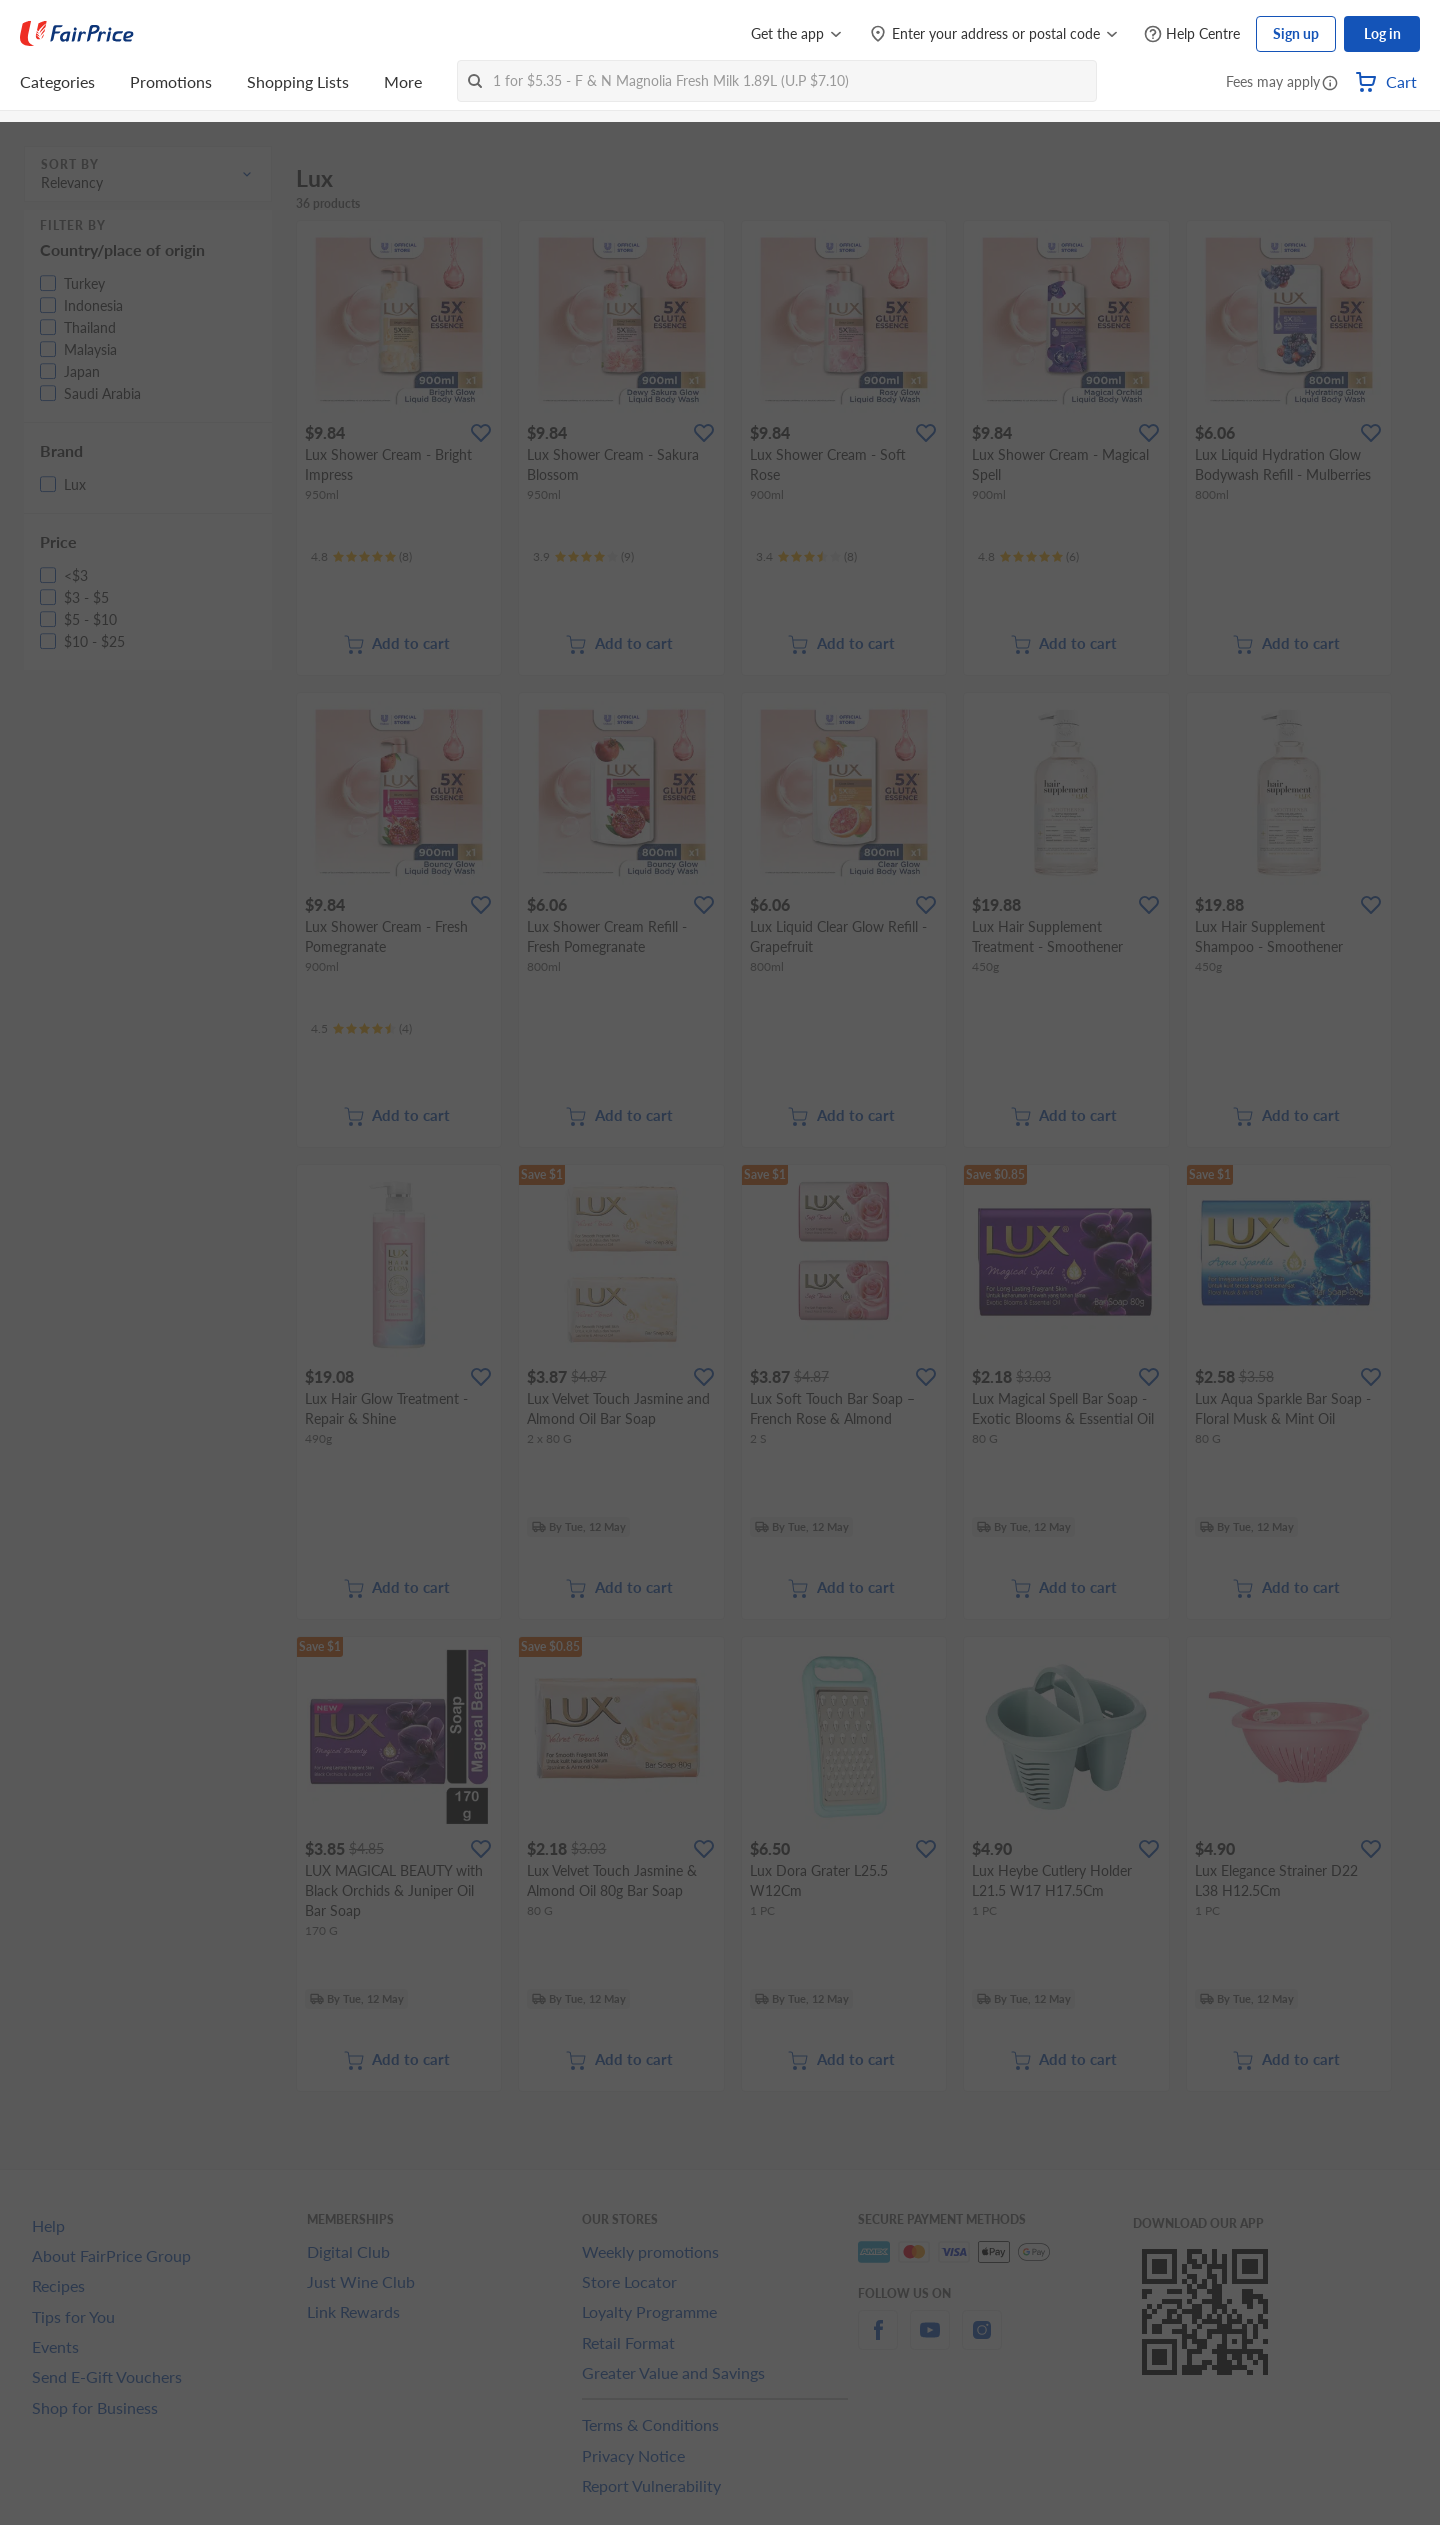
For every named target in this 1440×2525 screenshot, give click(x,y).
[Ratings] (361, 557)
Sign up (1296, 33)
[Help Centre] (1192, 34)
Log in (1382, 33)
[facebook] (878, 2341)
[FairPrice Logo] (77, 34)
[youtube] (930, 2341)
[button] (1330, 84)
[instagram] (982, 2341)
